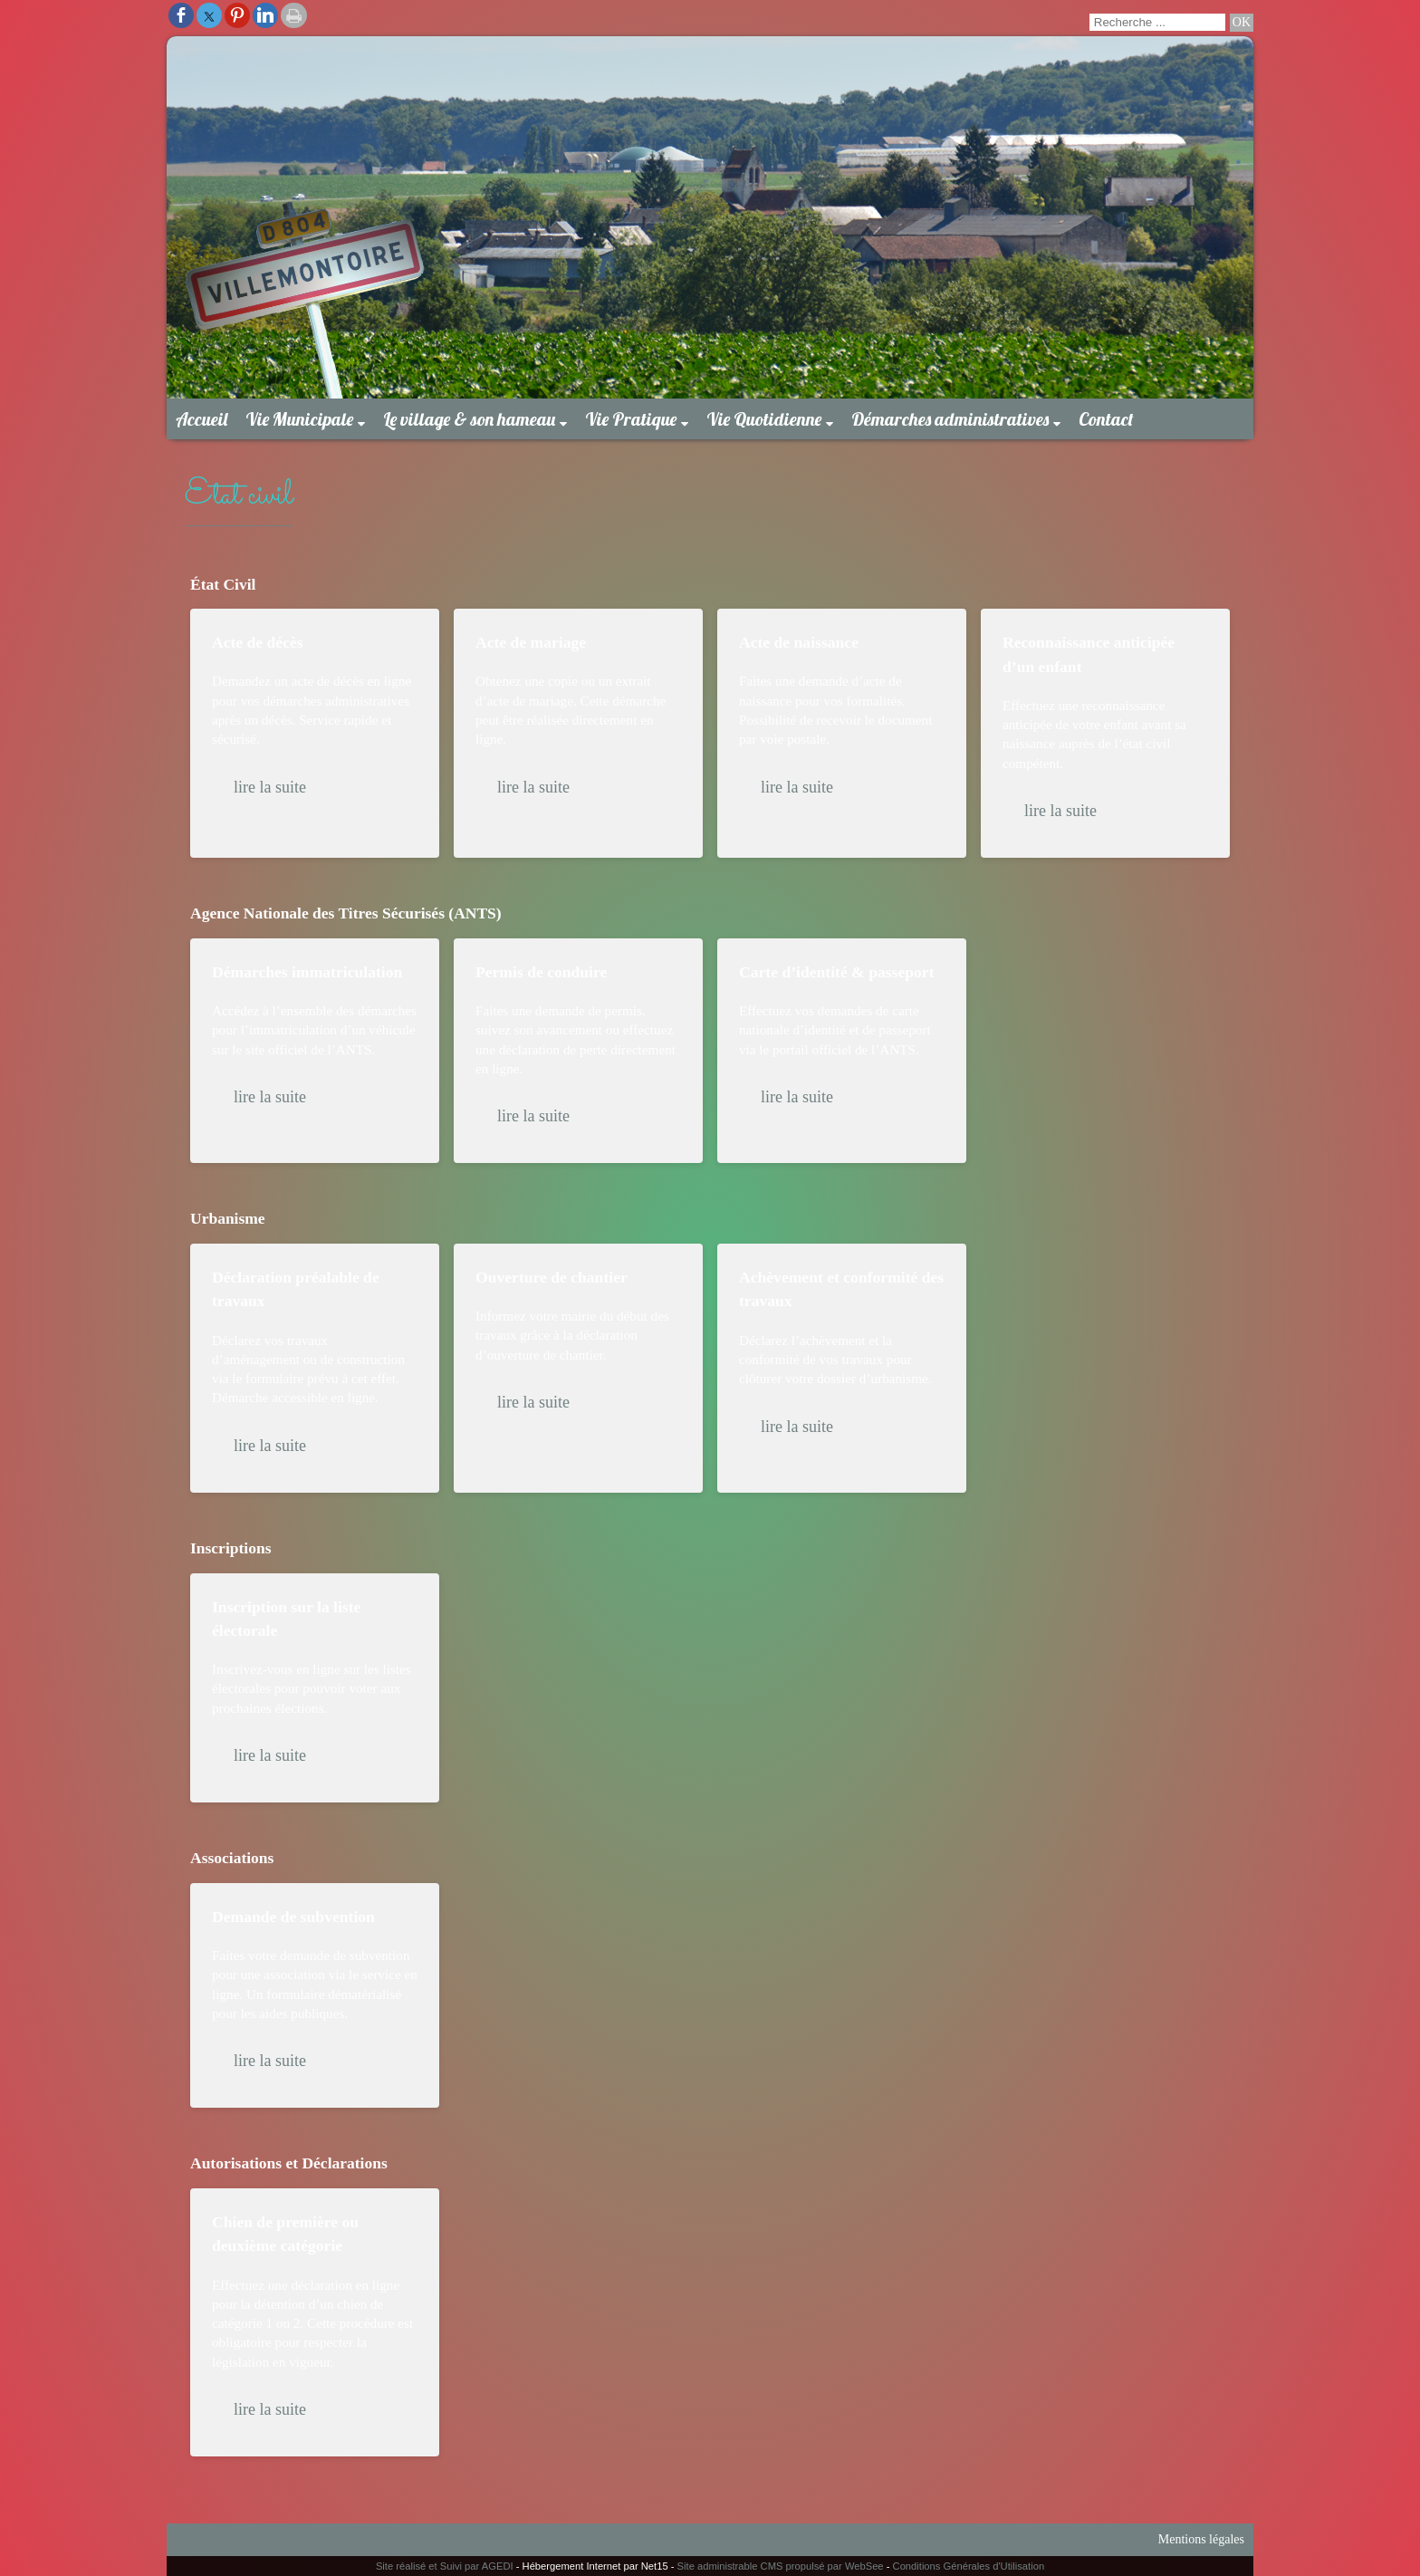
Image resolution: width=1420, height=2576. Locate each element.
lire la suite (270, 787)
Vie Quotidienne (763, 419)
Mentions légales (1201, 2539)
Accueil (201, 419)
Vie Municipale (299, 419)
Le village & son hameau (469, 419)
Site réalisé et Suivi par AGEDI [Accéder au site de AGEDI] (444, 2566)
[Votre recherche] (1157, 22)
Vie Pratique (630, 419)
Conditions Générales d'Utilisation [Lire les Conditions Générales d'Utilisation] (969, 2566)
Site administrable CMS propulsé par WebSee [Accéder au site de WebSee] (780, 2566)
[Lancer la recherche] (1241, 23)
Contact (1106, 419)
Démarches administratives (950, 419)
